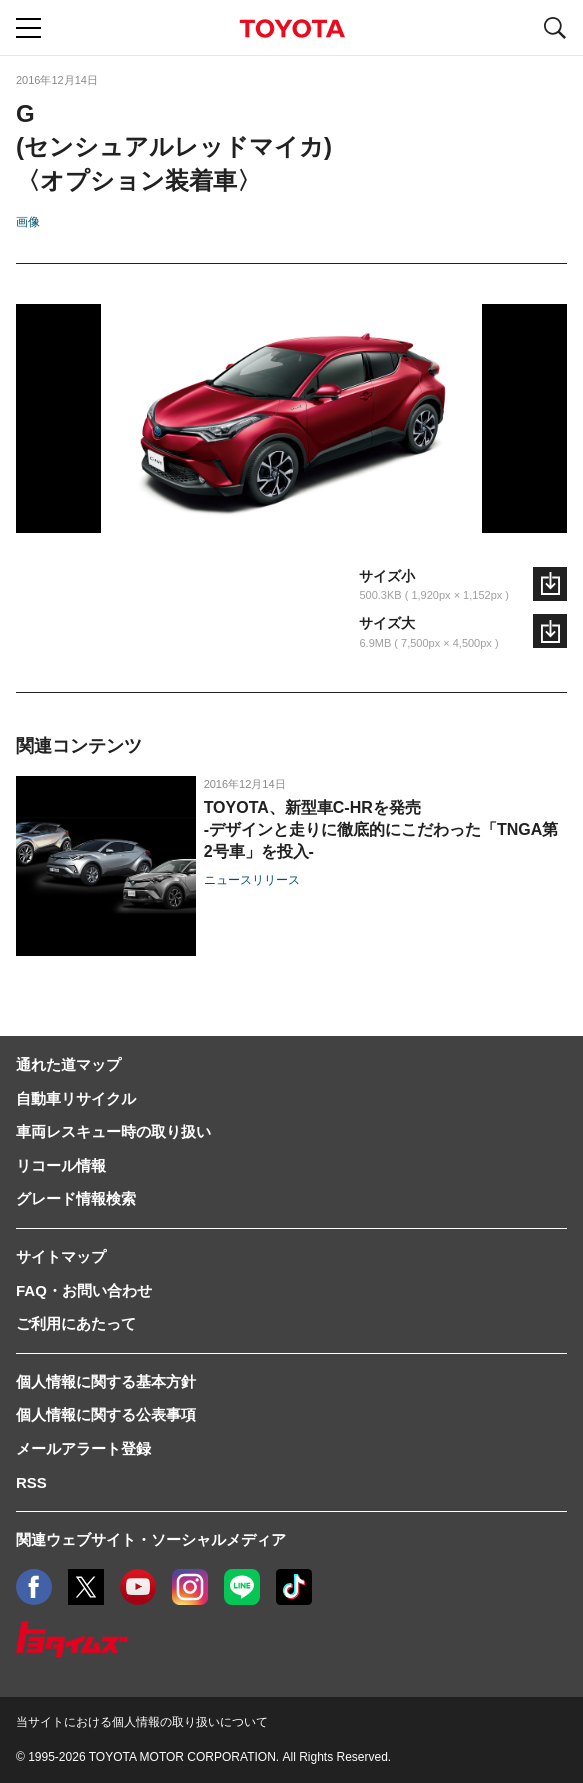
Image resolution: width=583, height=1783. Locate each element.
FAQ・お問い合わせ (84, 1290)
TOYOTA (292, 28)
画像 (28, 222)
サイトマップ (61, 1256)
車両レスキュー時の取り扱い (113, 1131)
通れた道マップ (68, 1064)
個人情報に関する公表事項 (106, 1414)
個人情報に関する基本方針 (106, 1381)
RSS (31, 1482)
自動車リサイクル (76, 1098)
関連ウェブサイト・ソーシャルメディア (151, 1539)
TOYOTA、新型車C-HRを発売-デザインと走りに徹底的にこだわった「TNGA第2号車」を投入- (381, 829)
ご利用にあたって (76, 1323)
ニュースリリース (252, 880)
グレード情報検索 (76, 1198)
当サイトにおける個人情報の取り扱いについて (142, 1722)
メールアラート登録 (83, 1448)
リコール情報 (61, 1165)
